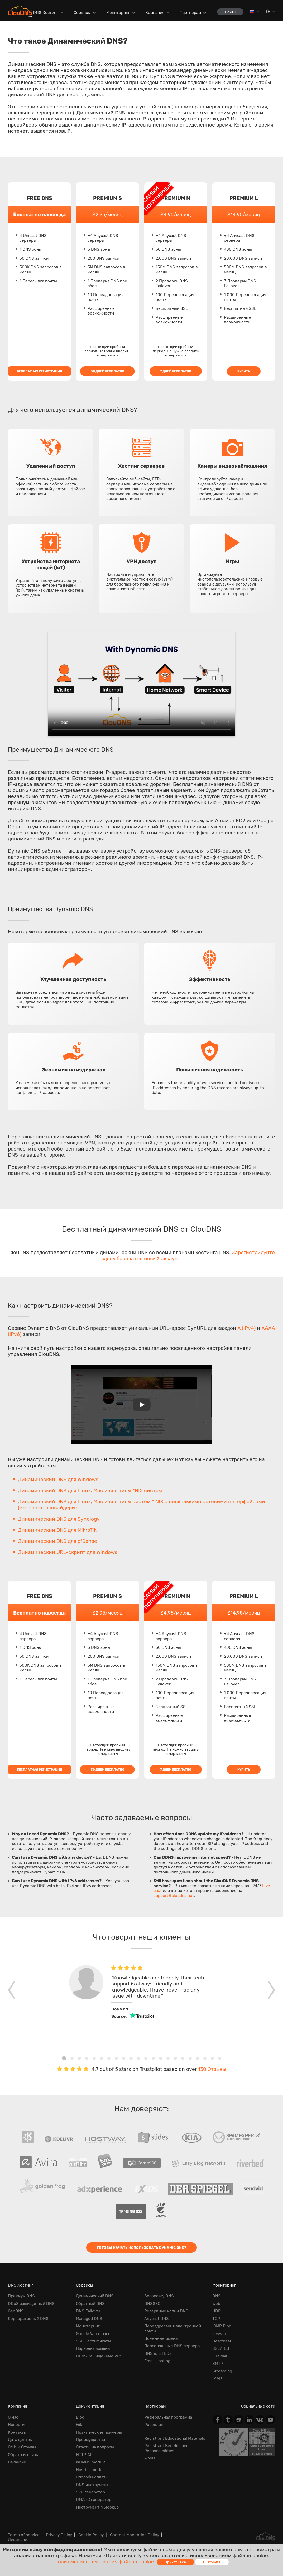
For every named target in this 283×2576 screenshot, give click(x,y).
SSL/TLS (220, 2348)
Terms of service (24, 2534)
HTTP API (85, 2454)
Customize (212, 2562)
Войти (230, 12)
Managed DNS (89, 2318)
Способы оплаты (92, 2477)
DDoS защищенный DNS (31, 2303)
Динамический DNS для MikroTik (57, 1530)
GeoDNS (16, 2311)
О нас (13, 2417)
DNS (216, 2296)
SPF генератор (90, 2492)
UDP (216, 2311)
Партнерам (190, 12)
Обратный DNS (90, 2303)
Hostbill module (91, 2469)
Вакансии (17, 2462)
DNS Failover (88, 2311)
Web (216, 2303)
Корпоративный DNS (28, 2318)
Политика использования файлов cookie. (104, 2562)
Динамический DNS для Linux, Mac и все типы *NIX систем (90, 1490)
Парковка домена (93, 2348)
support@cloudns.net (174, 1895)
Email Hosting (157, 2360)
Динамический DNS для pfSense (57, 1541)
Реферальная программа (168, 2417)
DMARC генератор (93, 2499)
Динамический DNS (95, 2296)
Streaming (222, 2371)
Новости (16, 2424)
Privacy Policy (59, 2534)
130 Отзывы (212, 2069)
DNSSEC (152, 2303)
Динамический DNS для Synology (59, 1519)
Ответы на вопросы (95, 2447)
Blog (80, 2417)
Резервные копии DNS (166, 2311)
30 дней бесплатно (107, 371)
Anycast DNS (156, 2318)
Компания (154, 12)
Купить (243, 371)
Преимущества (90, 2439)
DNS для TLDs (157, 2353)
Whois (149, 2458)
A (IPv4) (246, 1328)
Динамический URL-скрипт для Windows (67, 1552)
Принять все (175, 2562)
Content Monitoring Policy (134, 2534)
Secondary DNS (159, 2296)
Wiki (79, 2424)
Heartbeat (221, 2341)
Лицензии (17, 2539)
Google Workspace (93, 2333)
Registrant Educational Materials (174, 2438)
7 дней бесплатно (175, 371)
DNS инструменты (93, 2484)
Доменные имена (161, 2338)
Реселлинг (154, 2424)
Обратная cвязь (23, 2454)
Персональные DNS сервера (172, 2345)
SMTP (217, 2363)
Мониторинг (118, 12)
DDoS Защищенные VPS (99, 2356)
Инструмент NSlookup (97, 2507)
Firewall (219, 2356)
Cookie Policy (91, 2534)
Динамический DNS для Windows (58, 1479)
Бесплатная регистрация (39, 371)
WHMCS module (91, 2462)
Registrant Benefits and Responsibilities (166, 2448)
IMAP (217, 2378)
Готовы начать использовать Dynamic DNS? (141, 2247)
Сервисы (82, 12)
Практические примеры (99, 2432)
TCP (216, 2318)
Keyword (220, 2333)
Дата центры (20, 2439)
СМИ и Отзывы (22, 2447)
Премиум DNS (21, 2296)
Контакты (17, 2432)
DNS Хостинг (45, 12)
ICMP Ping (221, 2326)
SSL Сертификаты (93, 2341)
